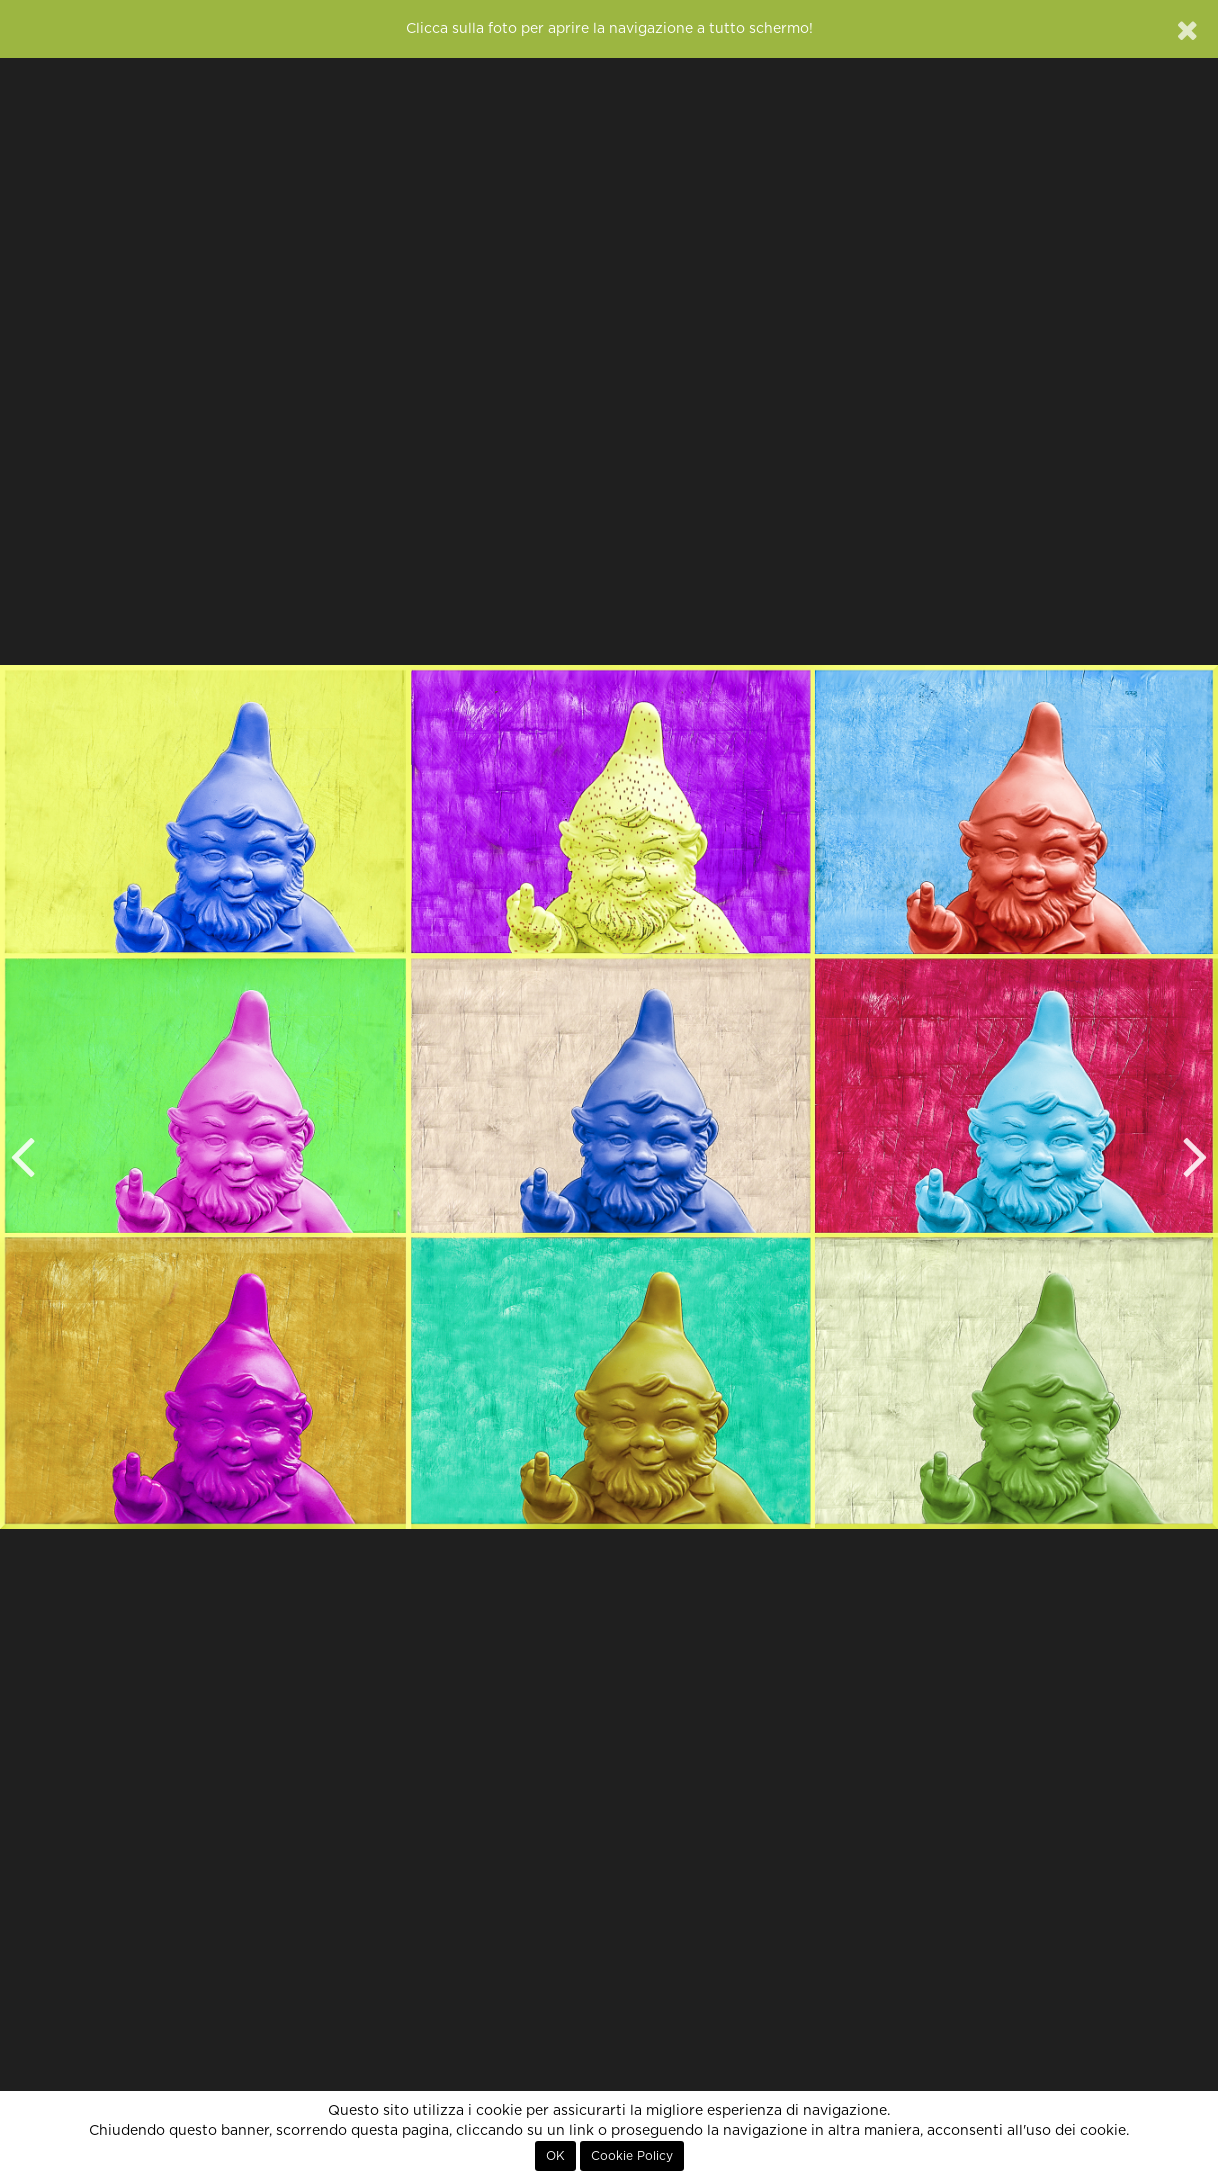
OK (555, 2156)
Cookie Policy (632, 2156)
